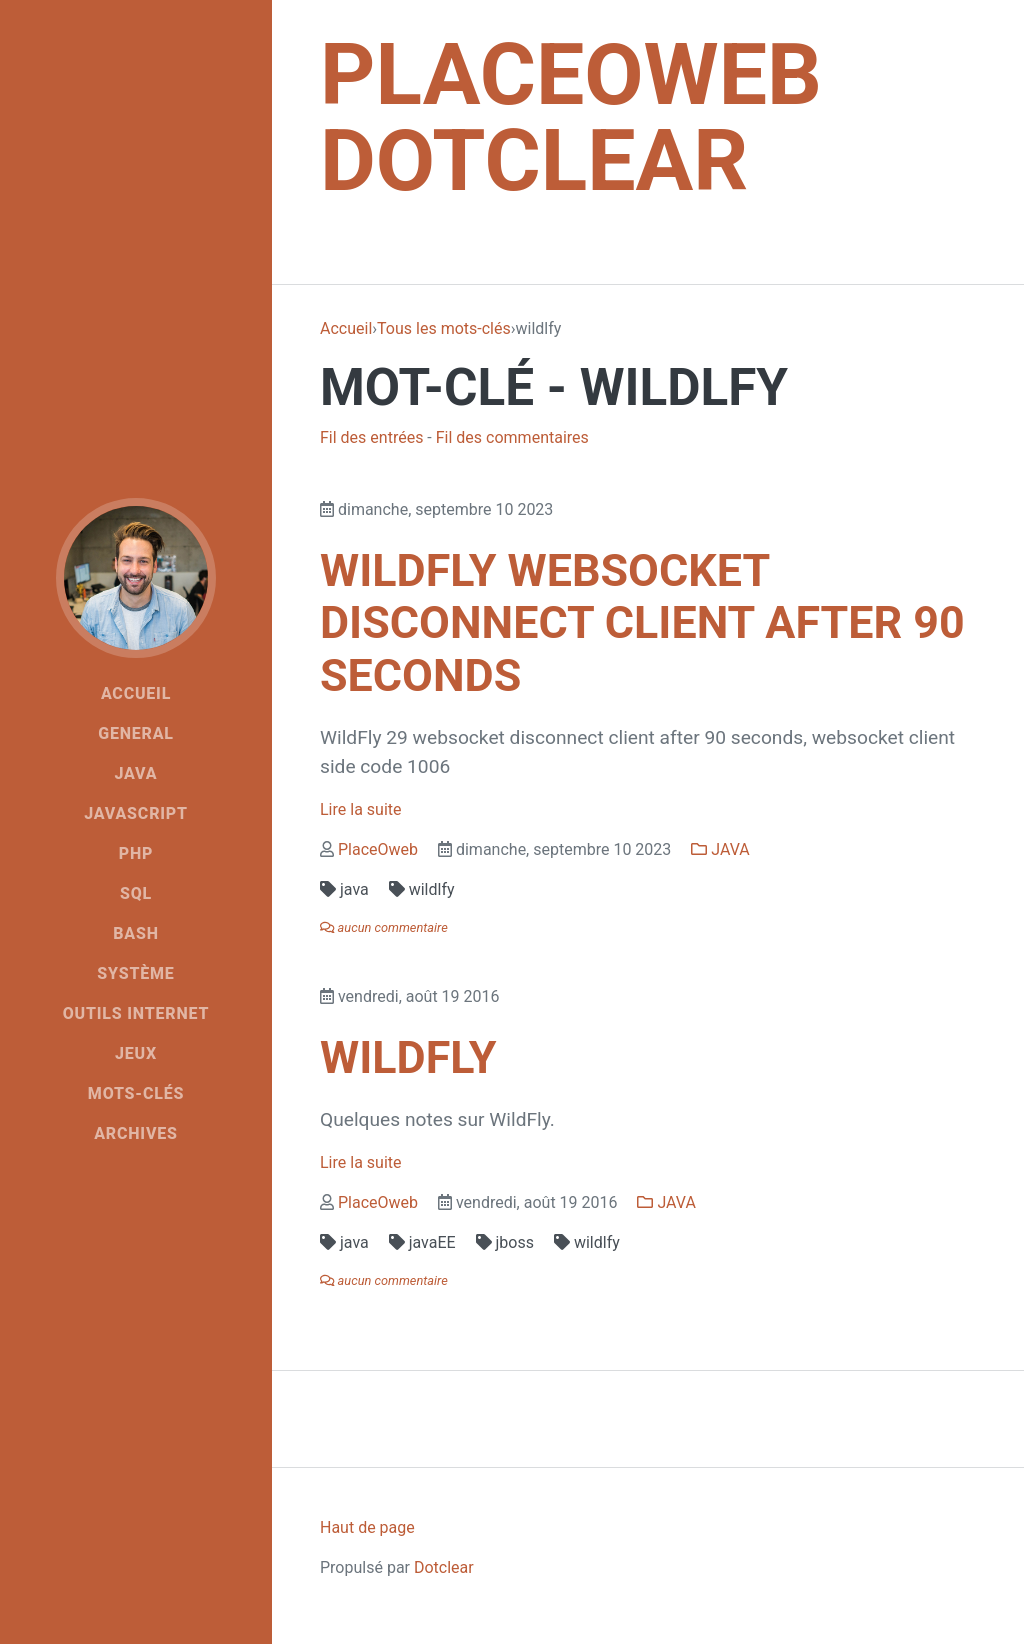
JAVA (720, 849)
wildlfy (422, 889)
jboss (505, 1242)
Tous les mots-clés (444, 328)
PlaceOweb (378, 849)
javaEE (422, 1242)
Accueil (346, 328)
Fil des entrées (371, 437)
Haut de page (367, 1527)
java (344, 889)
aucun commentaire (384, 927)
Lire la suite (360, 809)
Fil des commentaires (512, 437)
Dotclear (444, 1567)
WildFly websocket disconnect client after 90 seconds (642, 623)
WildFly (408, 1057)
